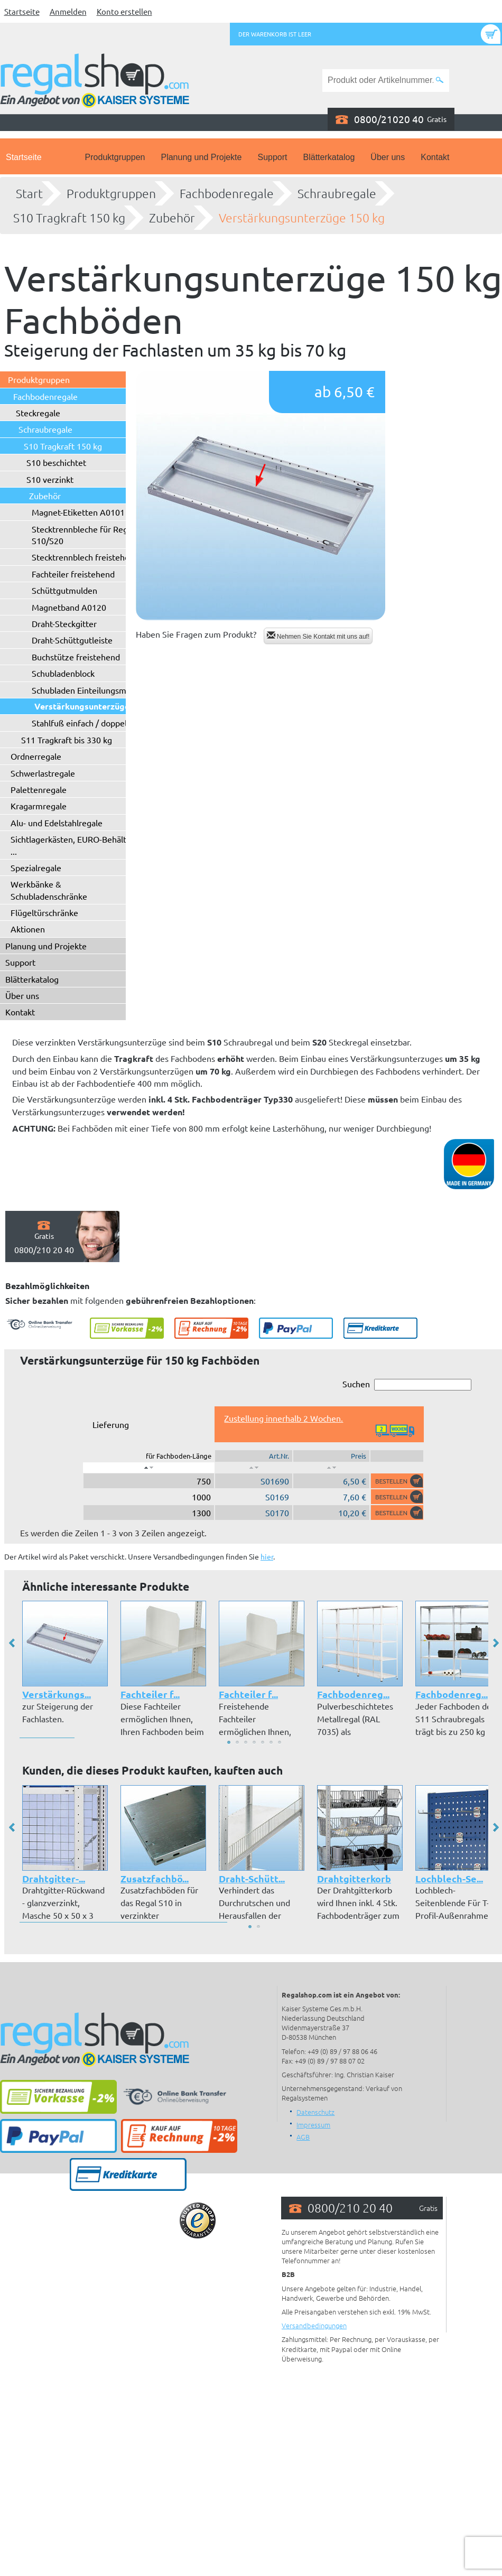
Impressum (313, 2125)
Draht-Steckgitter (64, 623)
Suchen (406, 1384)
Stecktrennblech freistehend (85, 557)
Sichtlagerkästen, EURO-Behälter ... (72, 845)
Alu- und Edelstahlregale (57, 822)
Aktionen (28, 928)
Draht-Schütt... (252, 1878)
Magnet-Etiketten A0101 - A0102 (94, 512)
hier (267, 1556)
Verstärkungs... (56, 1694)
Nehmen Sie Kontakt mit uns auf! (318, 635)
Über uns (387, 157)
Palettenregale (39, 789)
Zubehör (172, 217)
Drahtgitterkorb (354, 1878)
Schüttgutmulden (64, 590)
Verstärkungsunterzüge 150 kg (302, 217)
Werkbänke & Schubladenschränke (49, 890)
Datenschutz (315, 2112)
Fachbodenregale (227, 193)
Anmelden (68, 11)
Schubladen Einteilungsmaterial (91, 690)
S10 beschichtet (56, 462)
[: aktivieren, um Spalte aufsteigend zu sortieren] (254, 1467)
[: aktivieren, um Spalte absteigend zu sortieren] (149, 1467)
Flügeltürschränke (44, 912)
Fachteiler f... (150, 1694)
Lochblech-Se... (449, 1878)
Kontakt (435, 157)
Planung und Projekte (201, 157)
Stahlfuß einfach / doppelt (81, 722)
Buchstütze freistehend (76, 656)
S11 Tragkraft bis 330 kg (66, 739)
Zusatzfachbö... (154, 1878)
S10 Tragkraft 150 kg (69, 217)
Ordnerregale (36, 756)
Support (272, 157)
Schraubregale (337, 193)
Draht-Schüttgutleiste (72, 639)
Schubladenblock (63, 673)
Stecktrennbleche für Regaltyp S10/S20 (89, 535)
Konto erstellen (124, 11)
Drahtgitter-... (53, 1878)
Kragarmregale (39, 805)
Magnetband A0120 (69, 607)
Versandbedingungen (314, 2325)
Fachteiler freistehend (73, 573)
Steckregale (38, 412)
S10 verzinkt (49, 479)
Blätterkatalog (329, 157)
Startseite (22, 11)
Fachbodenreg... (353, 1694)
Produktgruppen (115, 157)
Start (29, 193)
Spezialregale (36, 867)
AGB (303, 2137)
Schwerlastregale (43, 773)
